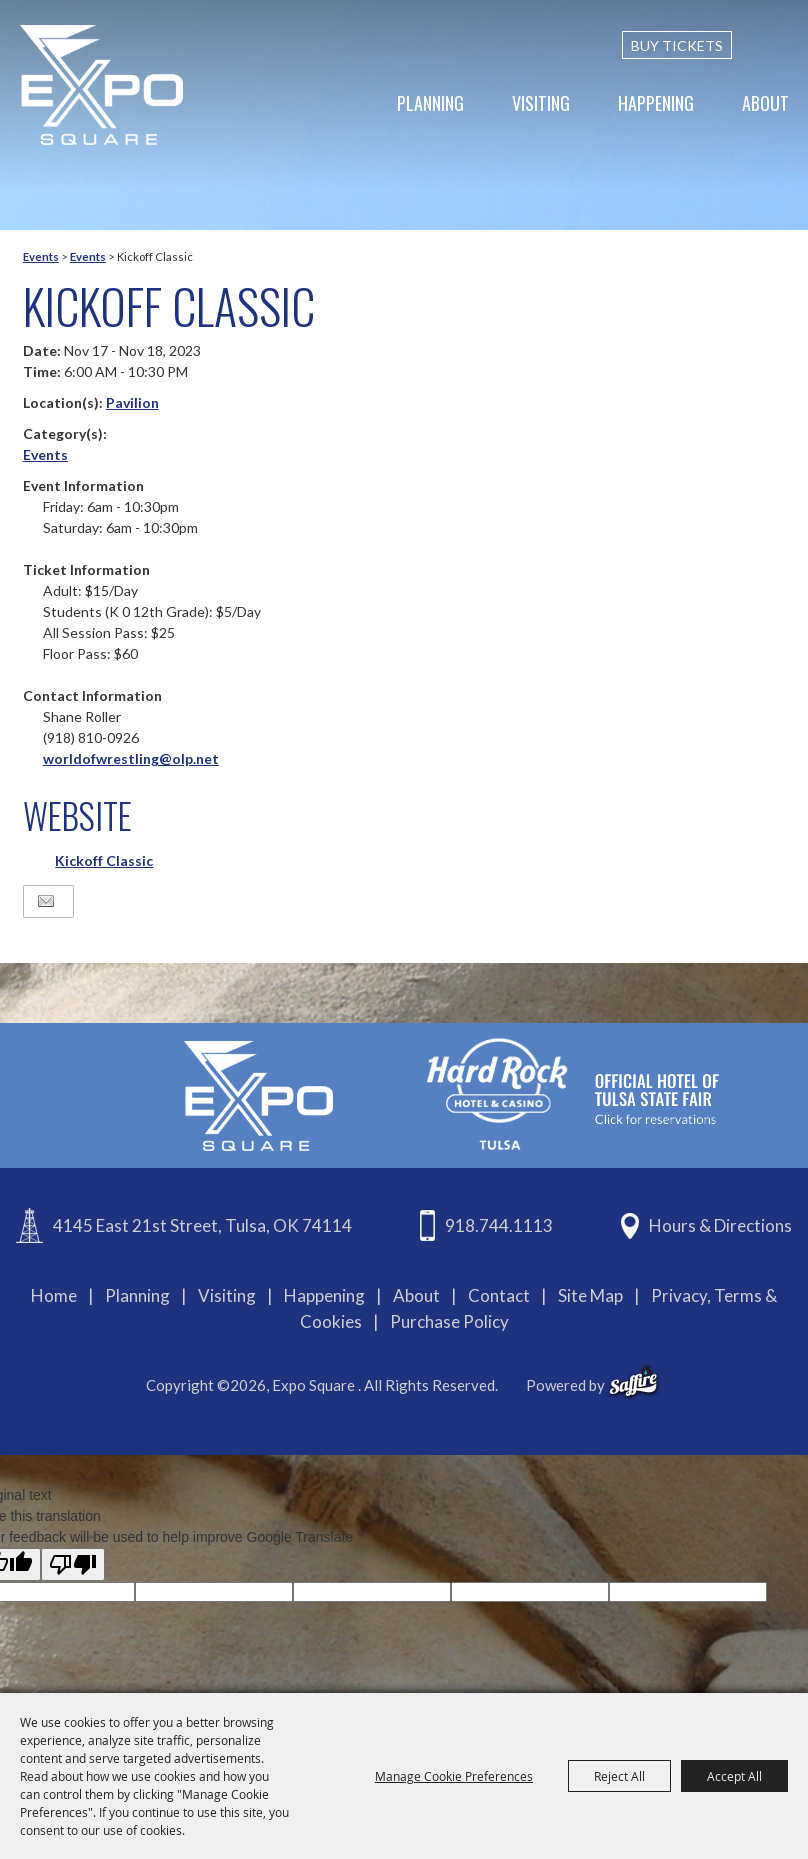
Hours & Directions (720, 1225)
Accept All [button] (734, 1776)
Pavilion (132, 402)
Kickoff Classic (104, 860)
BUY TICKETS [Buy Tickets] (677, 45)
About (765, 103)
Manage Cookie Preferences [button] (454, 1776)
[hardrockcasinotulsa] (573, 1093)
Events (41, 256)
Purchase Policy (449, 1321)
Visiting (541, 103)
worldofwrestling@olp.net (131, 758)
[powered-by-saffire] (633, 1382)
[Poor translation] (73, 1564)
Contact (499, 1295)
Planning (430, 103)
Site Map (590, 1295)
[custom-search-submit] (780, 45)
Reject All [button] (619, 1776)
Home (54, 1295)
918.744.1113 (499, 1225)
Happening (656, 103)
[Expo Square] (102, 85)
